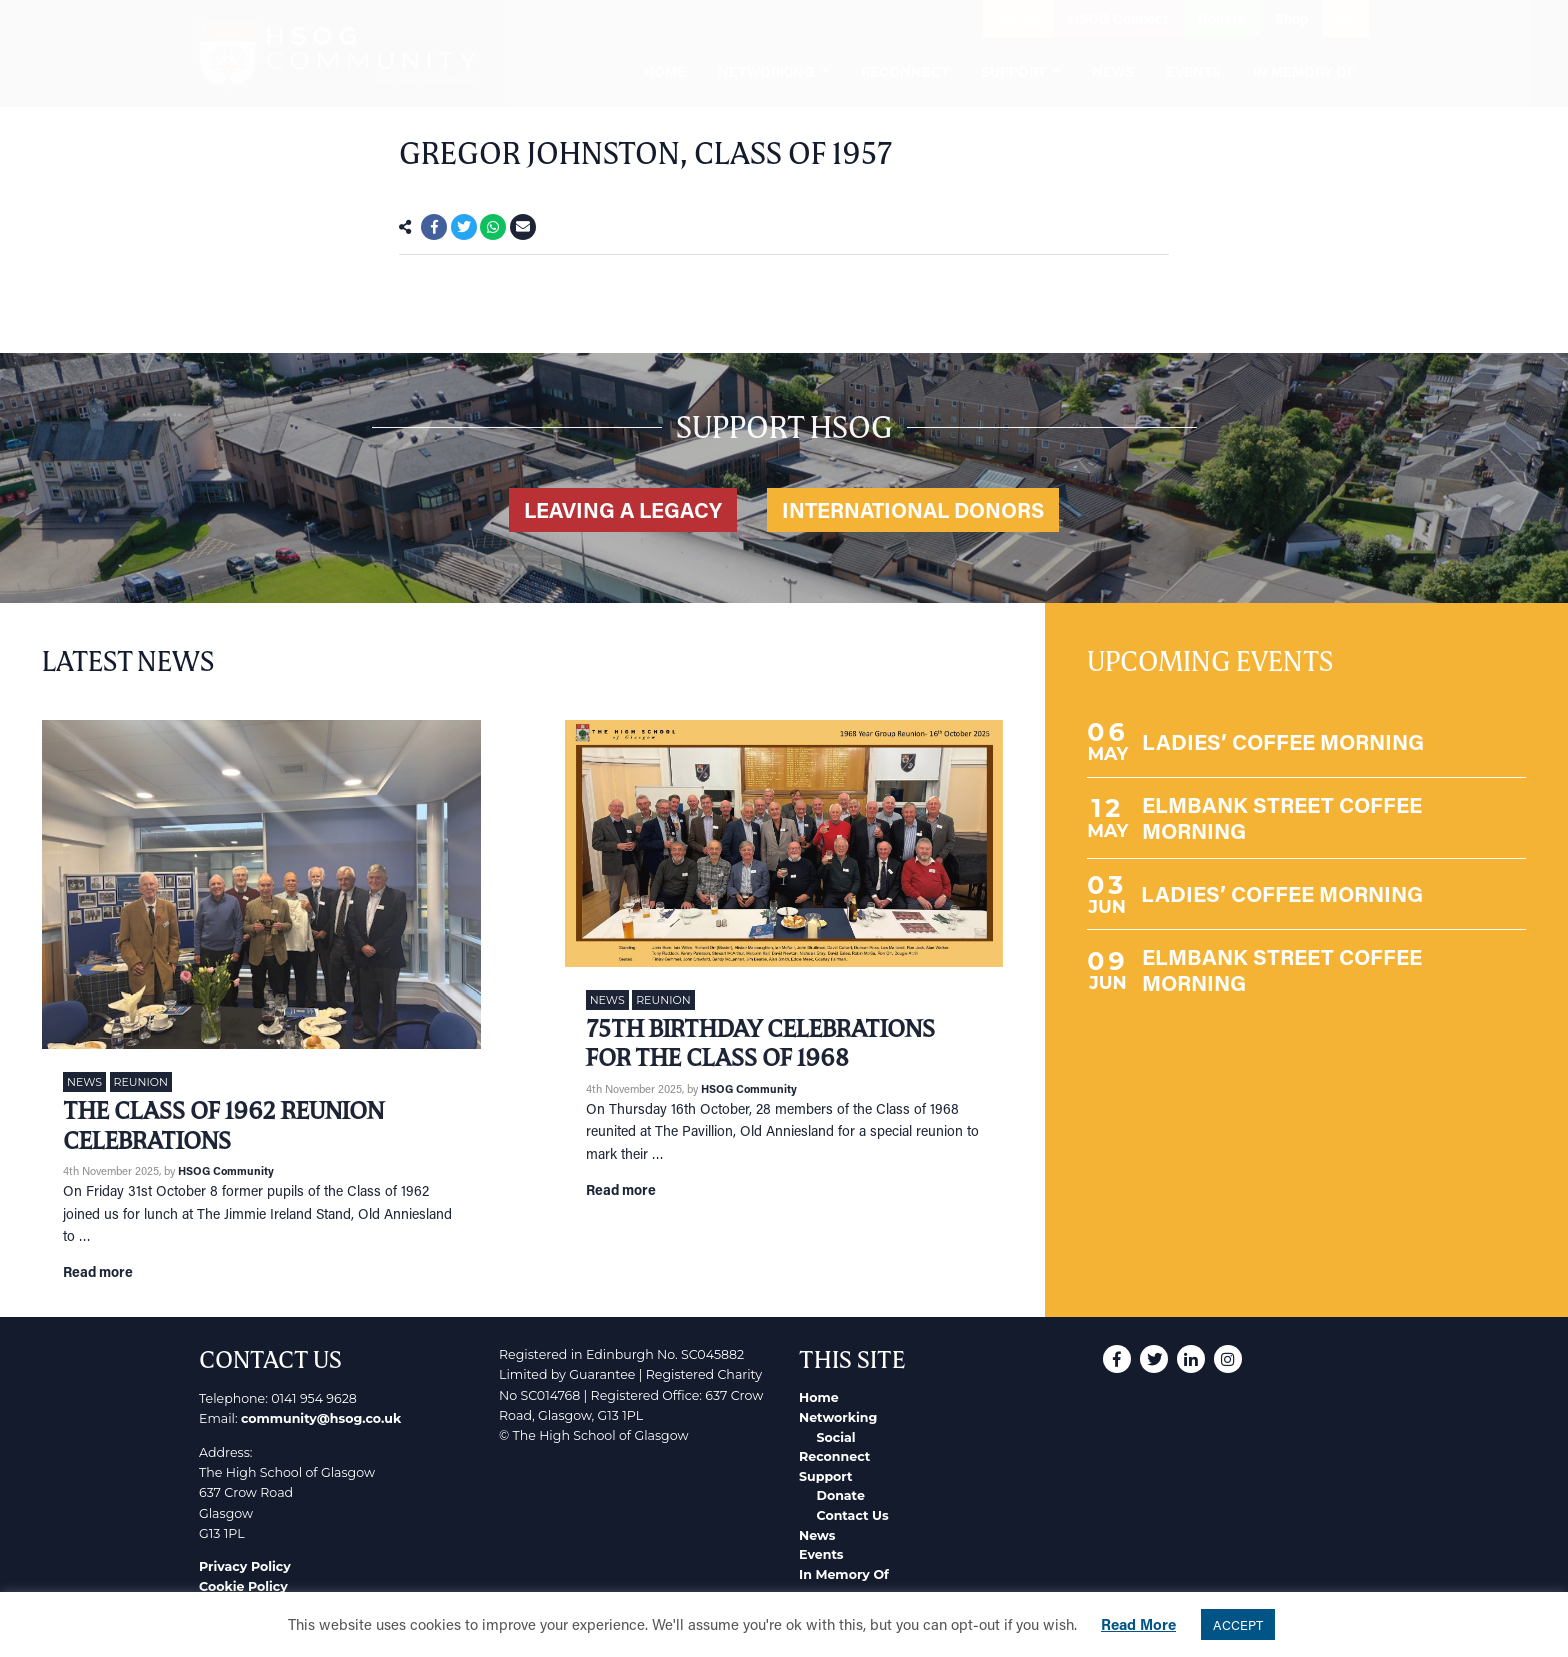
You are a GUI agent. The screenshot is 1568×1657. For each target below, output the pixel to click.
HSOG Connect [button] (1118, 18)
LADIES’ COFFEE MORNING (1283, 741)
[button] (854, 18)
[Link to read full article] (261, 884)
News (84, 1082)
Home (819, 1397)
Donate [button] (1221, 18)
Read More (1138, 1624)
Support (825, 1476)
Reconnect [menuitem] (905, 71)
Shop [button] (1291, 18)
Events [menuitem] (1193, 71)
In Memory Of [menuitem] (1304, 71)
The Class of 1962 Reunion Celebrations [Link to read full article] (223, 1125)
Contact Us (853, 1515)
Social (836, 1437)
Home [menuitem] (665, 71)
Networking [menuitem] (766, 71)
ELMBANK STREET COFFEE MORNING (1282, 817)
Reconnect (834, 1456)
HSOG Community (226, 1170)
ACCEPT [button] (1238, 1624)
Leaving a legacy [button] (623, 510)
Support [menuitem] (1013, 71)
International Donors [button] (913, 510)
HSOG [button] (1018, 18)
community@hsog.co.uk (321, 1418)
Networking (838, 1417)
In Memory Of (844, 1574)
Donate (841, 1495)
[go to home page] (337, 53)
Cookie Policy (243, 1586)
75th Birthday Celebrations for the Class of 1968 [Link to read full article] (760, 1043)
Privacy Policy (245, 1566)
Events (821, 1554)
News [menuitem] (1113, 71)
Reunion (141, 1082)
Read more (98, 1271)
